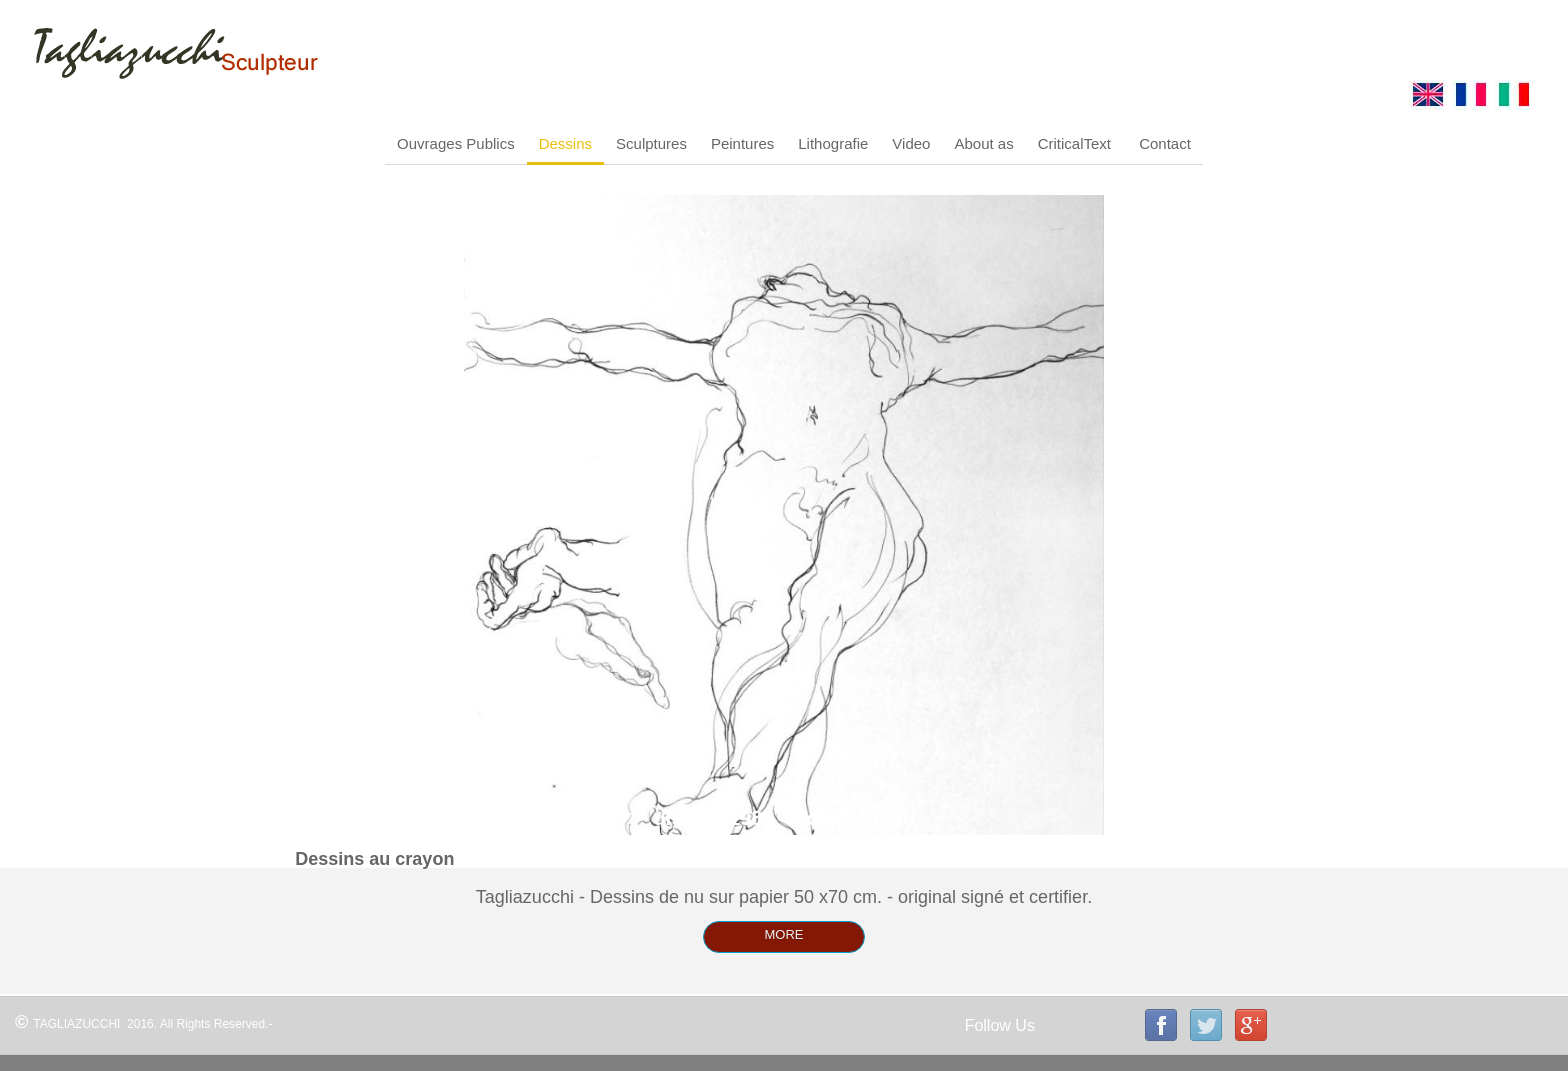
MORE (784, 934)
